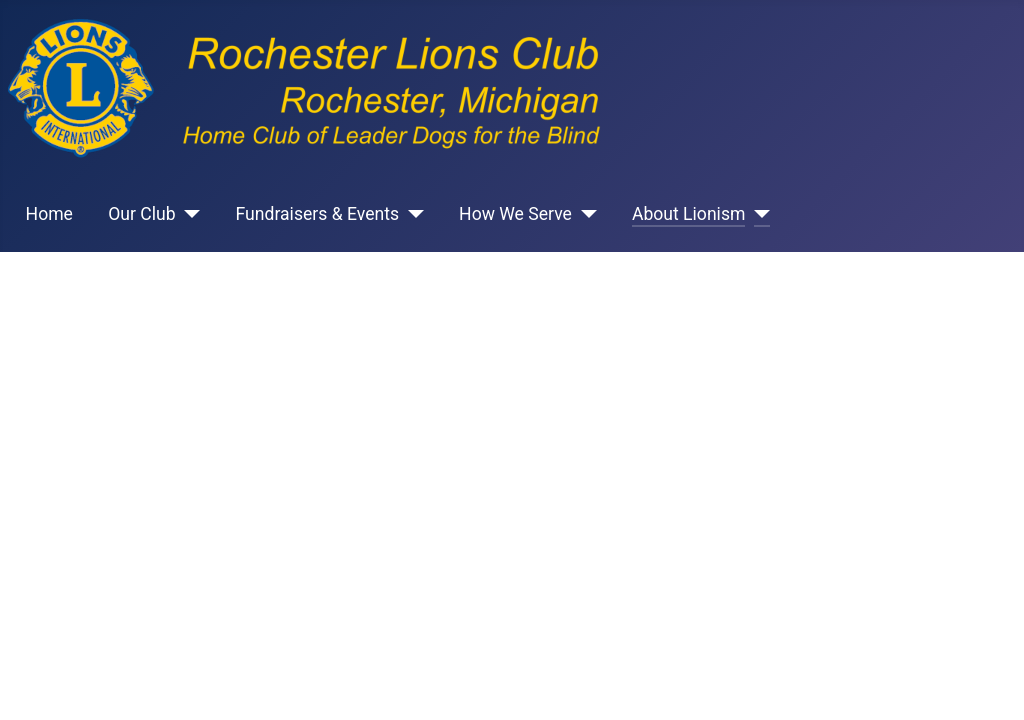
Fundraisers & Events (318, 214)
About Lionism (689, 214)
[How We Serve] (584, 214)
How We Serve (515, 214)
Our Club (141, 214)
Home (49, 214)
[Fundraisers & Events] (411, 214)
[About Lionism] (757, 214)
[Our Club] (188, 214)
